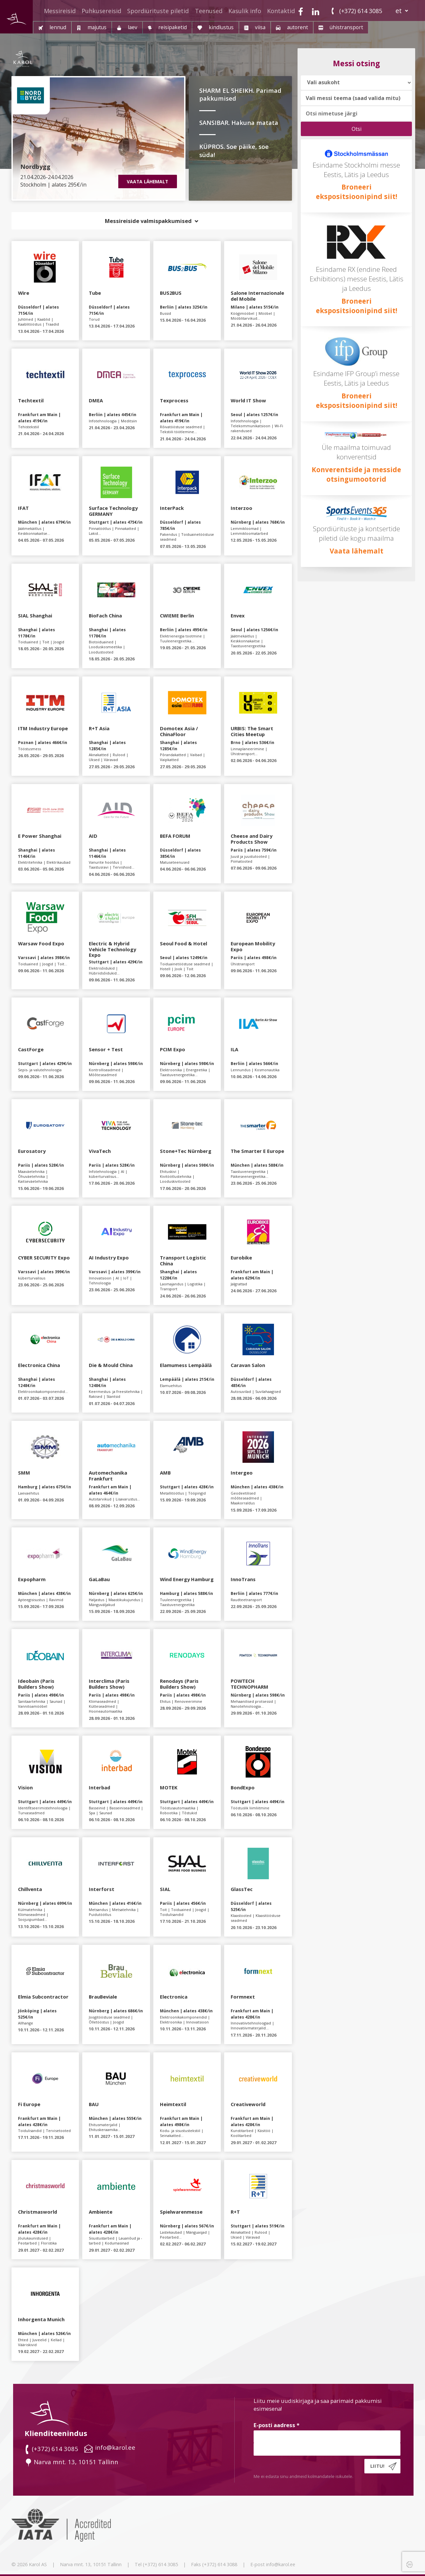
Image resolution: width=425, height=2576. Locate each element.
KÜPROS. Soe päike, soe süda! (234, 150)
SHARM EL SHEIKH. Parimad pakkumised (240, 95)
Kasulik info (244, 11)
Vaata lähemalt (356, 550)
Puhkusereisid (101, 11)
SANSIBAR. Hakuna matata (238, 122)
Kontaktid (281, 11)
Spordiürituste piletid (158, 11)
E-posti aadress (276, 2425)
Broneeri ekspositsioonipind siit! (356, 191)
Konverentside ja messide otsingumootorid (356, 474)
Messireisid (60, 11)
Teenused (208, 11)
